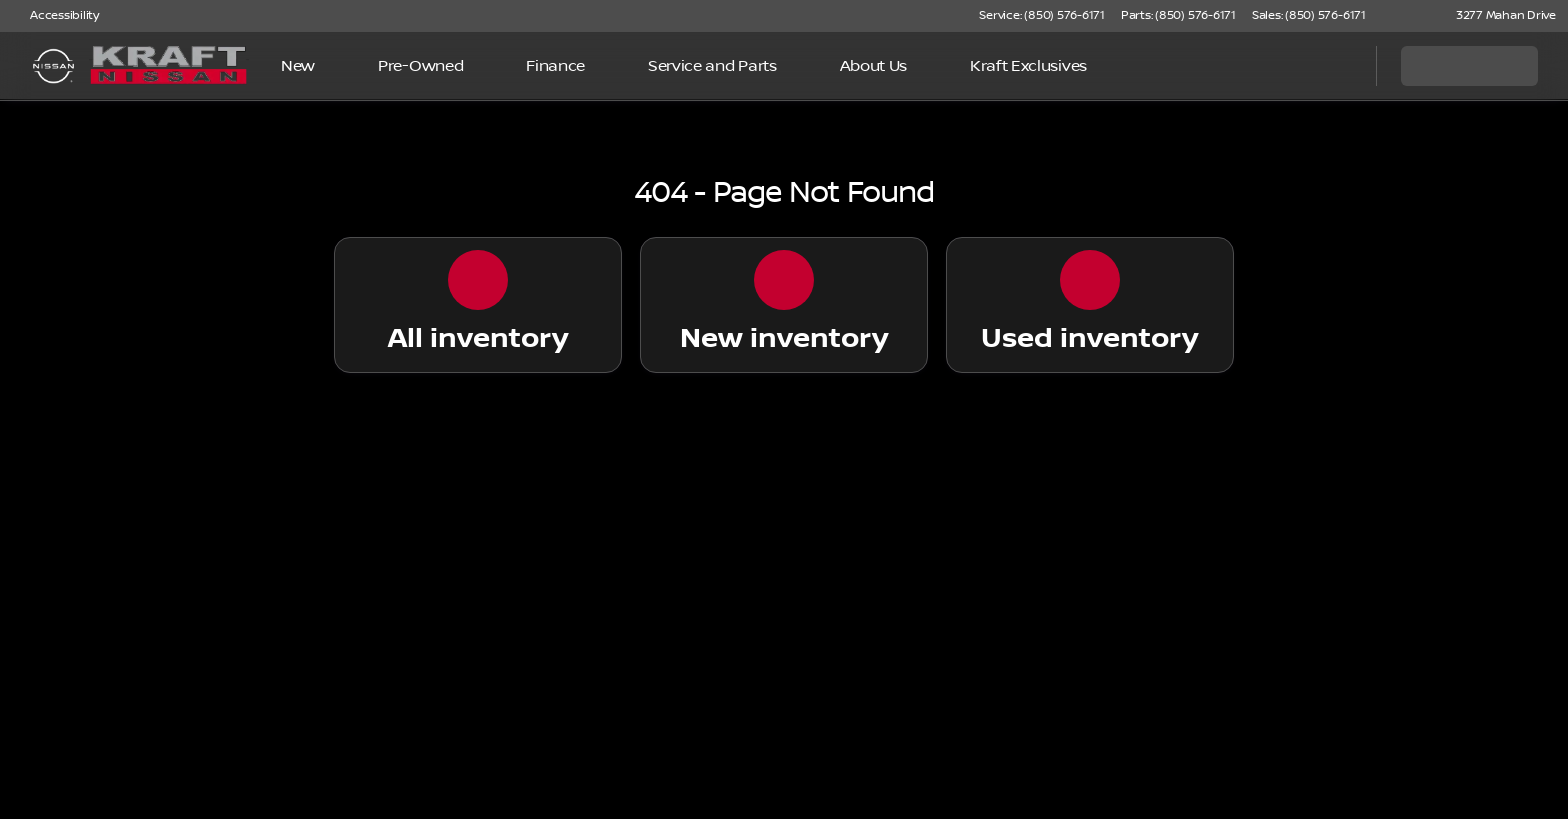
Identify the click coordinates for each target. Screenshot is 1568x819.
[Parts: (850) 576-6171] (1178, 16)
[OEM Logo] (53, 66)
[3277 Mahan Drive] (1497, 16)
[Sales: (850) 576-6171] (1309, 16)
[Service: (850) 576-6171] (1041, 16)
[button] (1410, 16)
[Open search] (1336, 66)
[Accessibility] (55, 16)
